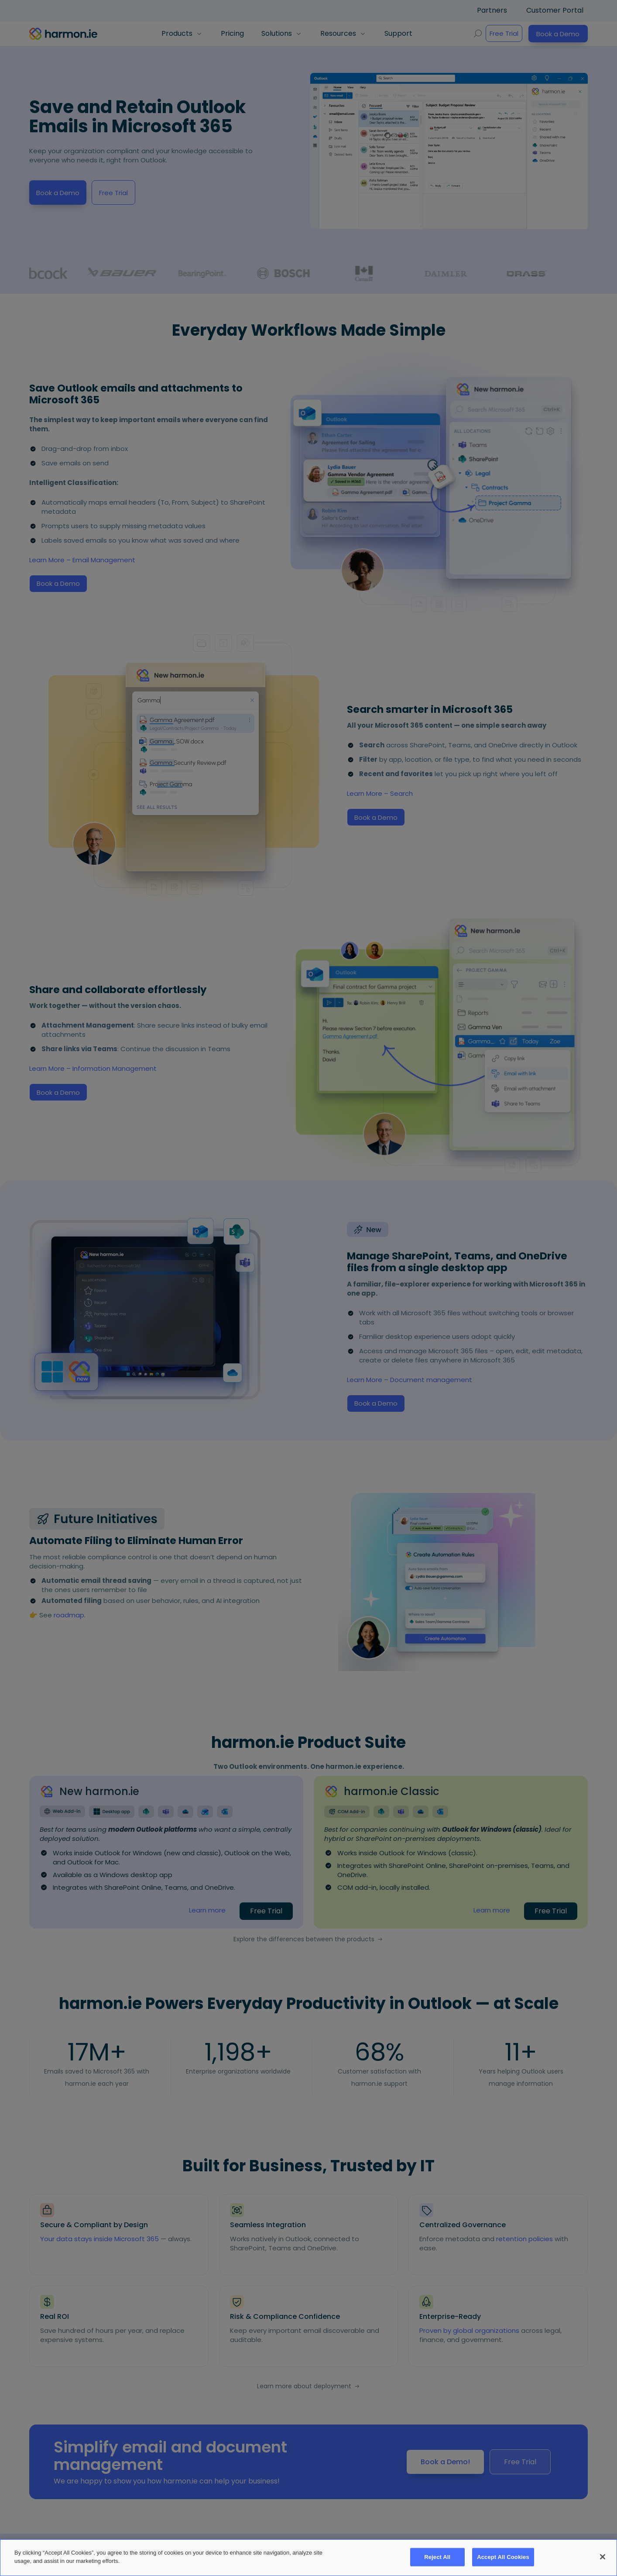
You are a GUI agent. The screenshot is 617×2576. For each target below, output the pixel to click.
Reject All (437, 2557)
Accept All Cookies (503, 2557)
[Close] (602, 2556)
